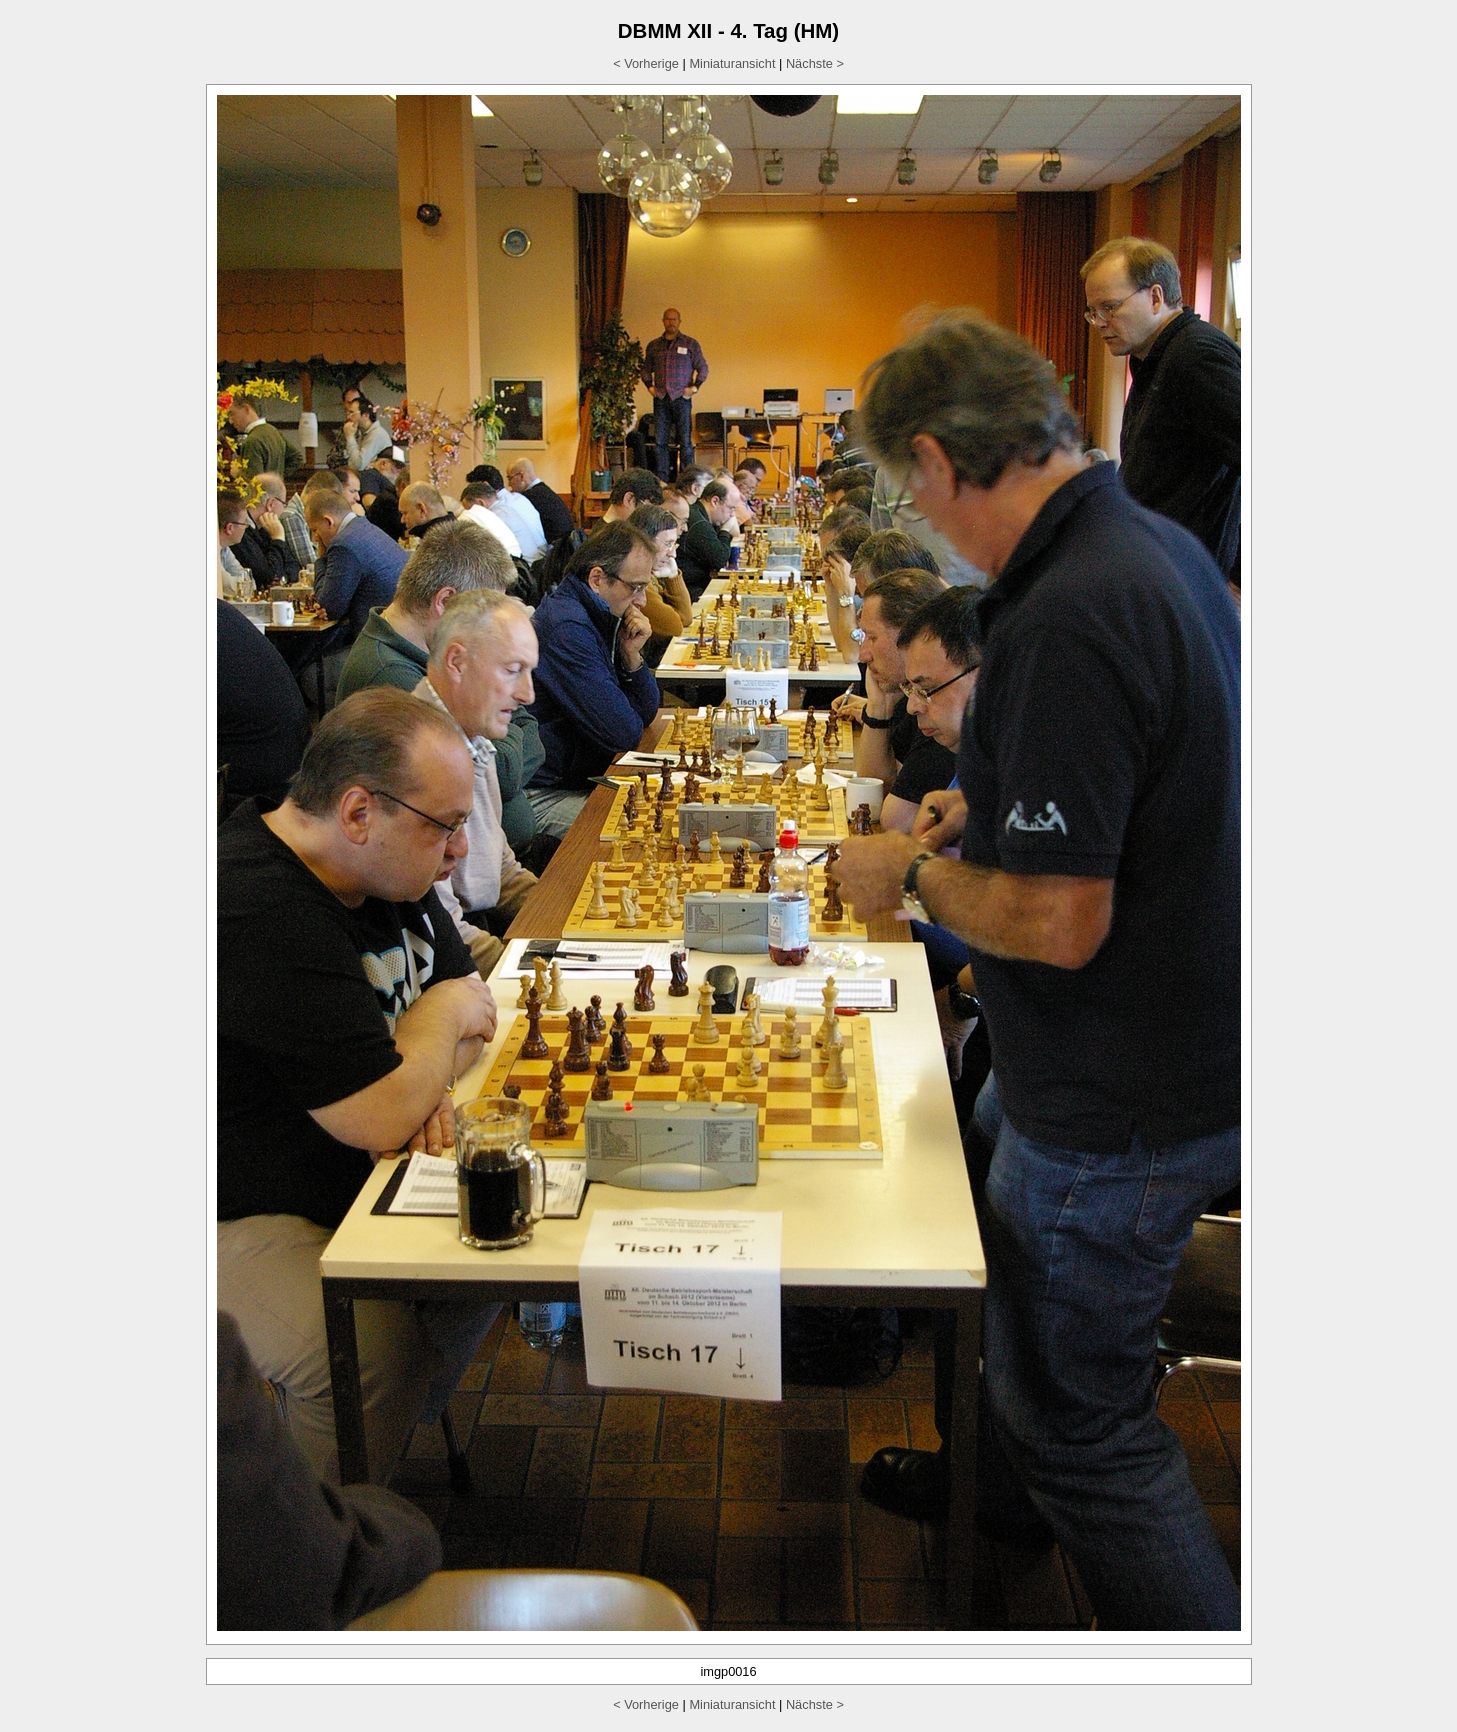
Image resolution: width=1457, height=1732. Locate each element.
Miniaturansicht (732, 63)
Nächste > (815, 63)
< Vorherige (646, 63)
